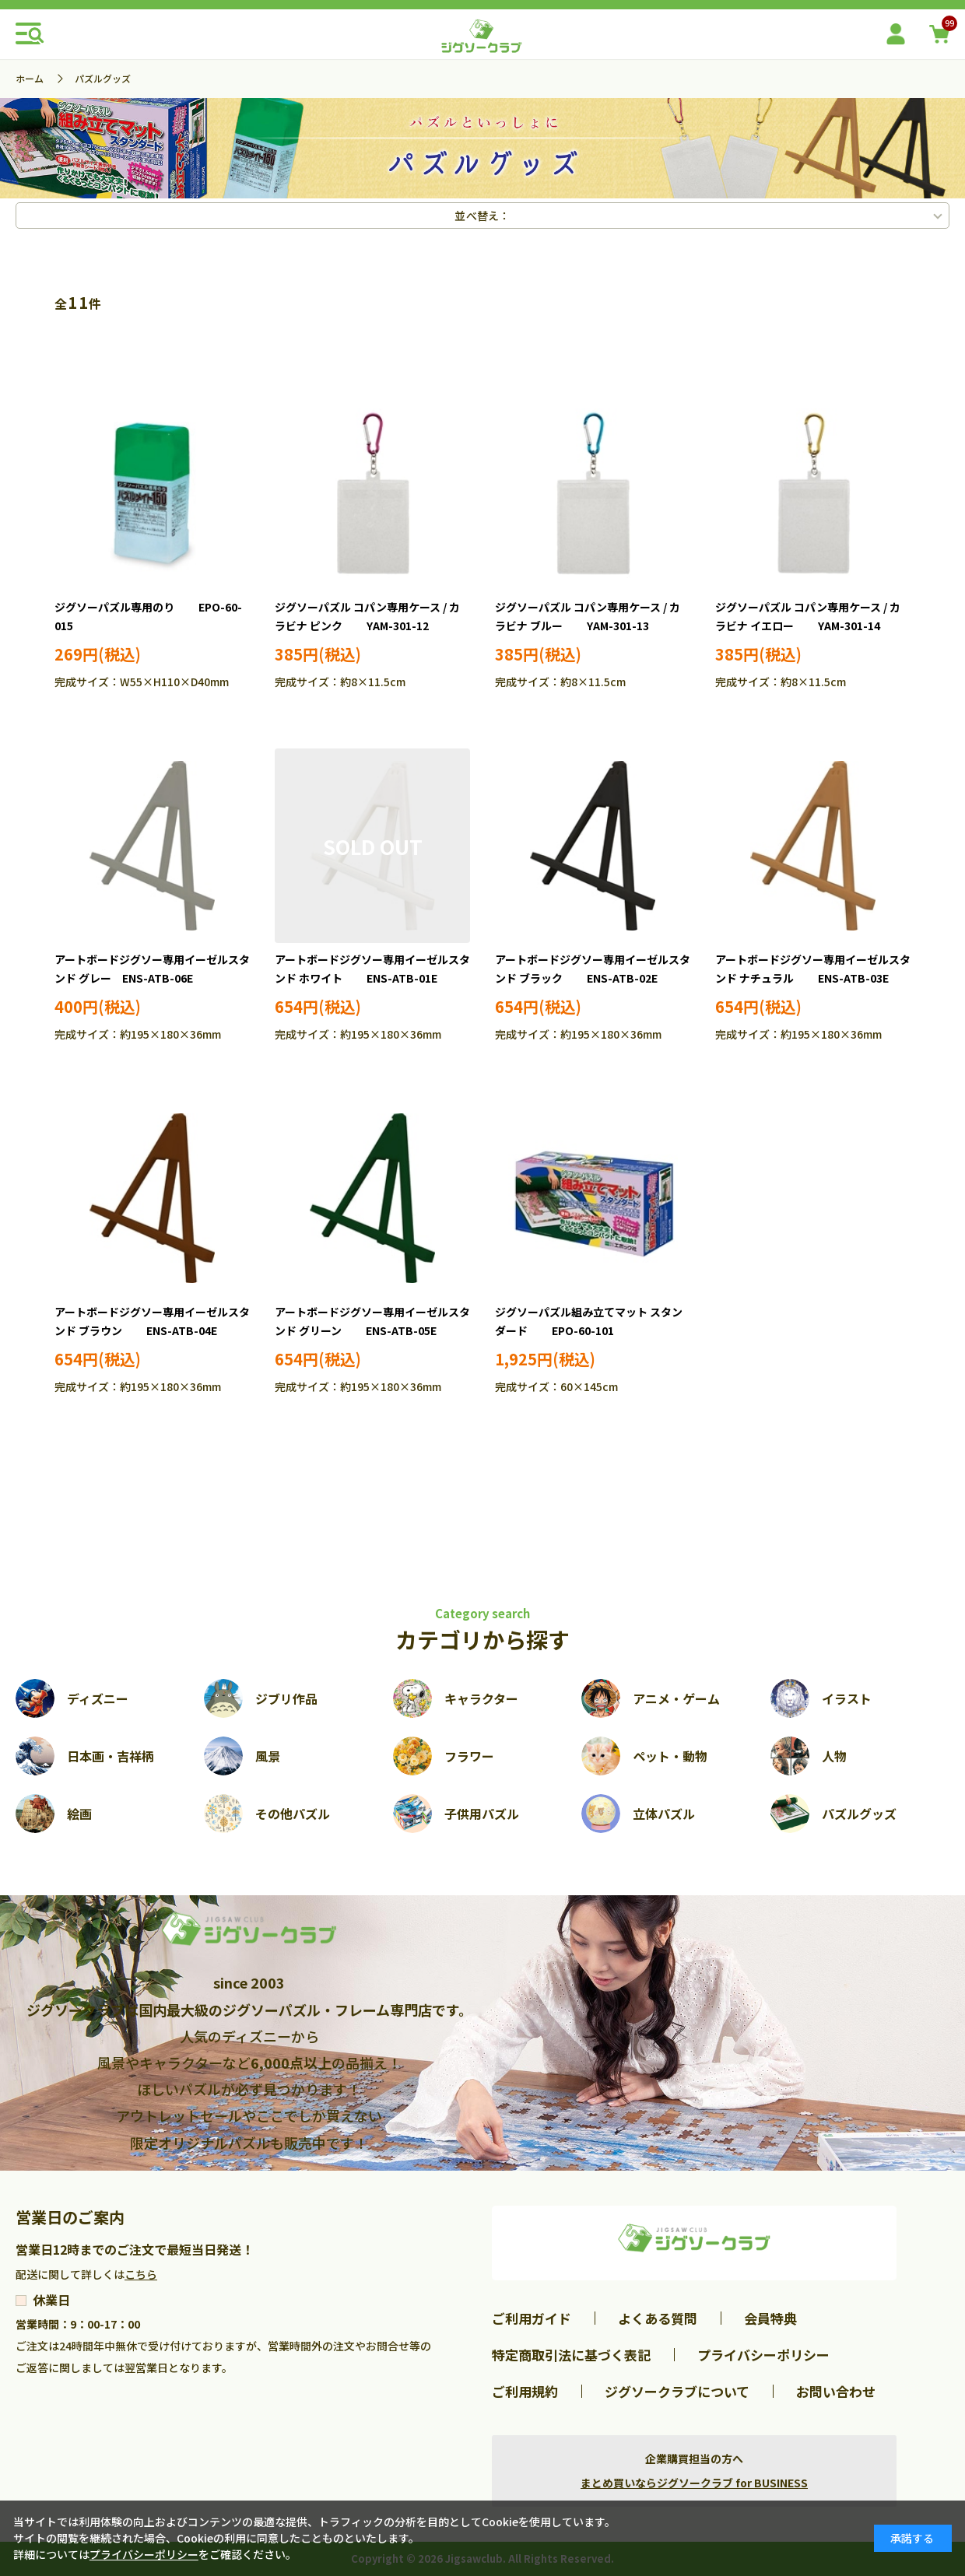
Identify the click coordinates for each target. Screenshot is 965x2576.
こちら (141, 2274)
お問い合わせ (836, 2391)
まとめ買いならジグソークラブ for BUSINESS (694, 2482)
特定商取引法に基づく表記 (571, 2354)
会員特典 (770, 2318)
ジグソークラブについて (677, 2391)
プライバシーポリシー (763, 2354)
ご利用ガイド (531, 2318)
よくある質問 (657, 2318)
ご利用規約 (525, 2391)
